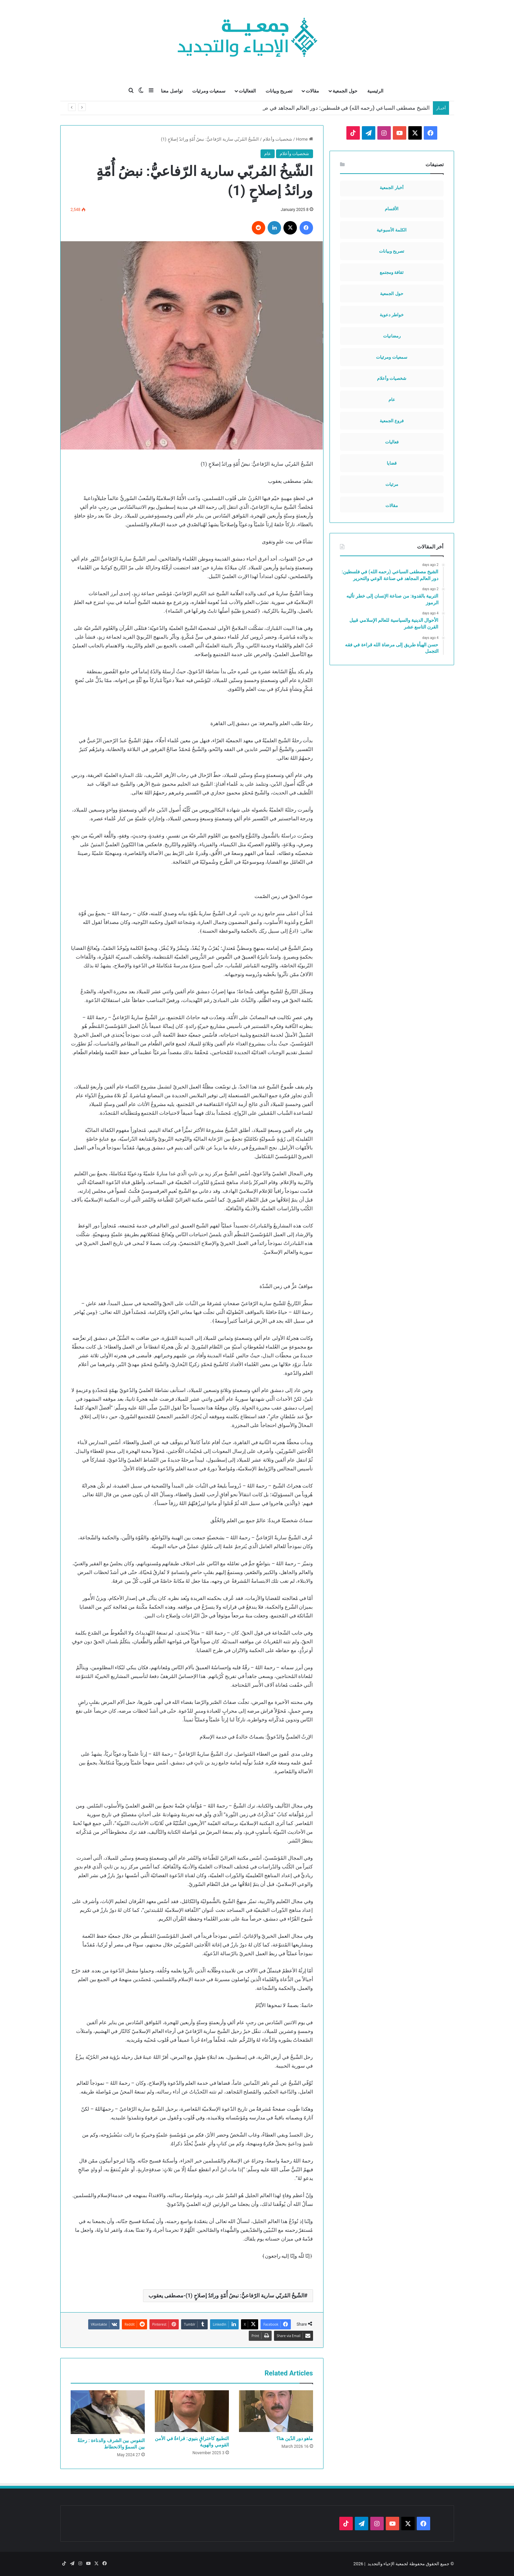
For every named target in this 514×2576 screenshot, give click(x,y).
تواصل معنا (171, 91)
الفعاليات (247, 91)
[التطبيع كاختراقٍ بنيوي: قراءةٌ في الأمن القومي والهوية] (192, 2411)
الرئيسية (375, 91)
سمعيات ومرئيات (209, 91)
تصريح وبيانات (279, 91)
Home (304, 139)
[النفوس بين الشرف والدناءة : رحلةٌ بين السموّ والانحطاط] (108, 2412)
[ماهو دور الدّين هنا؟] (276, 2411)
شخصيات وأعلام (277, 139)
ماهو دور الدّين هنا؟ (294, 2438)
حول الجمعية (345, 91)
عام (267, 153)
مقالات (312, 91)
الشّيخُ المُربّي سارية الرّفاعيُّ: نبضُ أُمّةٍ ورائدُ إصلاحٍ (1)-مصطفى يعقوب (226, 2295)
